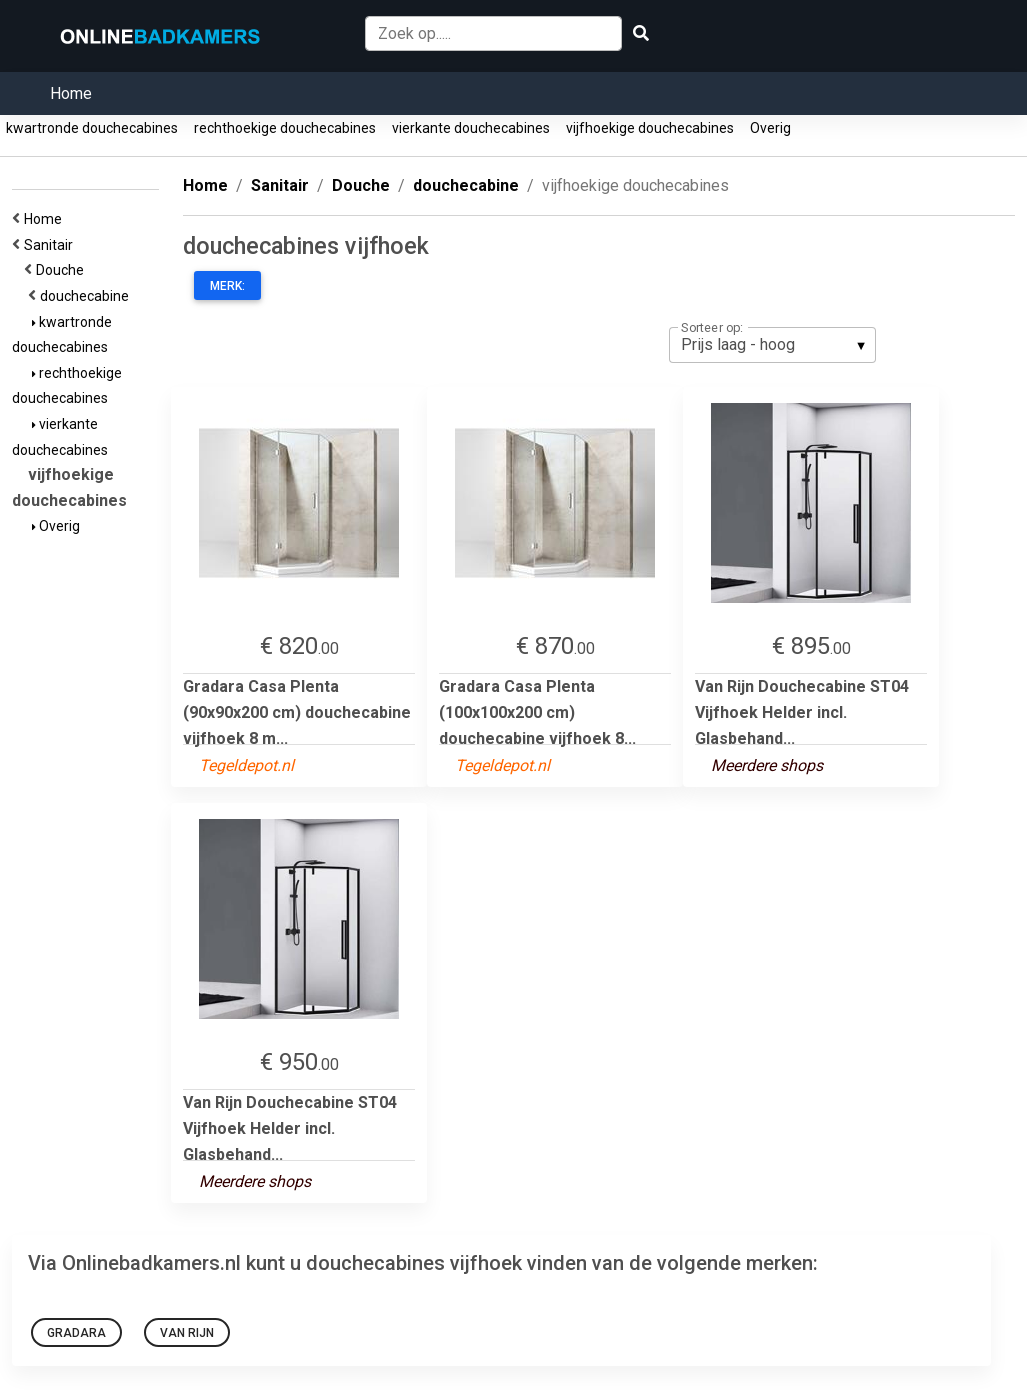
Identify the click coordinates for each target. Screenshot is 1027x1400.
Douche (63, 270)
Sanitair (51, 245)
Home (71, 93)
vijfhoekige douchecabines (650, 128)
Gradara (76, 1333)
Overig (770, 128)
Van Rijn (187, 1333)
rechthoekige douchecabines (285, 128)
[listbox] (772, 345)
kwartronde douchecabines (92, 128)
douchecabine (87, 296)
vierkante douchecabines (471, 128)
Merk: (227, 286)
